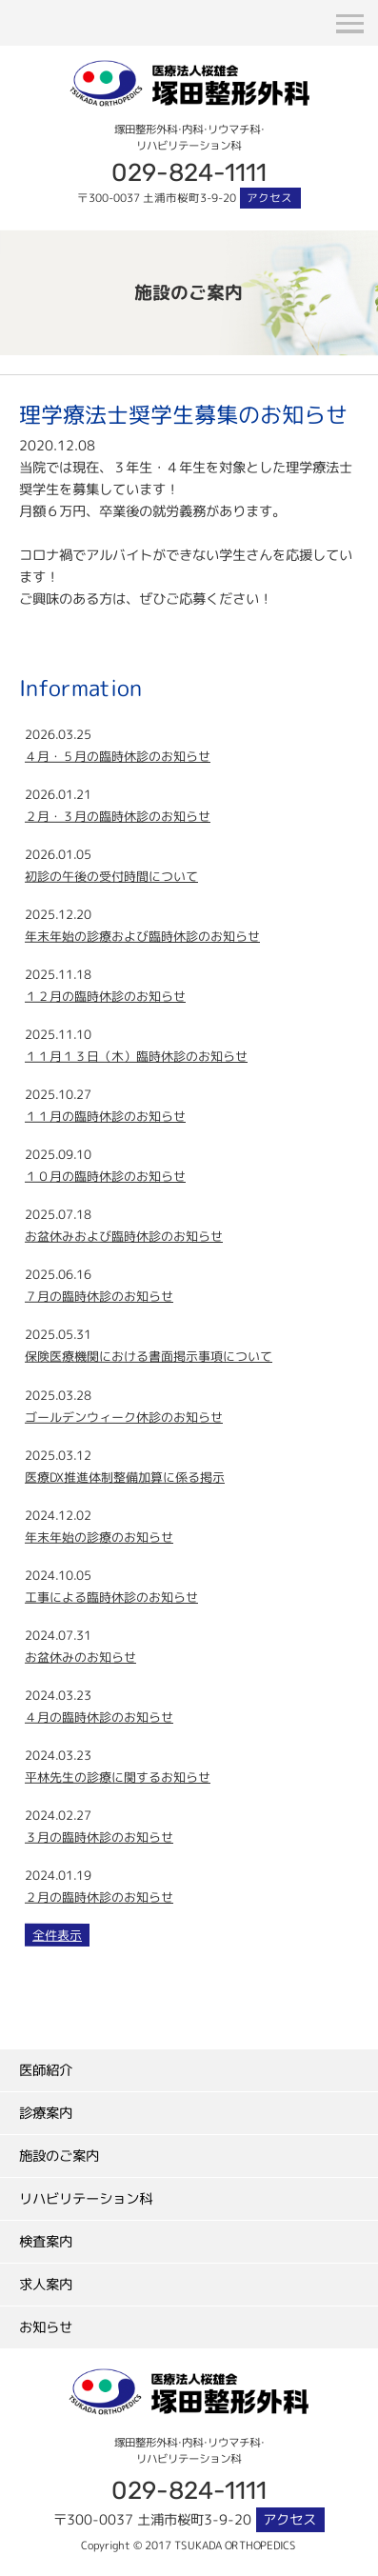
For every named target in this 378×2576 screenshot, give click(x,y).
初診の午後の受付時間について (111, 876)
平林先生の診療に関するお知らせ (117, 1777)
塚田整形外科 (189, 70)
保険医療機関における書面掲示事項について (148, 1356)
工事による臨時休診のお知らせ (111, 1597)
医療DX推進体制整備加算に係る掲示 (125, 1476)
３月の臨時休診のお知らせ (99, 1837)
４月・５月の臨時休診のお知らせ (117, 756)
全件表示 (57, 1935)
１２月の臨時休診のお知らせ (105, 996)
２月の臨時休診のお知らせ (99, 1897)
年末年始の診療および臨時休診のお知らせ (142, 936)
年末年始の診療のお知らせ (99, 1537)
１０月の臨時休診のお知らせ (105, 1176)
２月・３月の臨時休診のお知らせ (117, 816)
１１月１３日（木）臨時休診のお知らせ (136, 1056)
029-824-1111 (189, 171)
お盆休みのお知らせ (80, 1657)
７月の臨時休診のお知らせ (99, 1296)
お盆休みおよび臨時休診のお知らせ (124, 1236)
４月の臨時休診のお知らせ (99, 1717)
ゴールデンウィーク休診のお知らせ (124, 1416)
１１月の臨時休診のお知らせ (105, 1116)
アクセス (269, 198)
